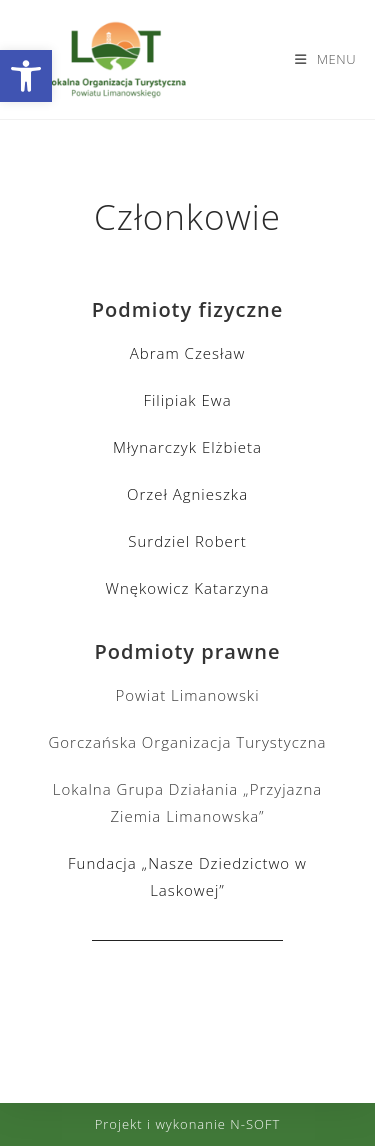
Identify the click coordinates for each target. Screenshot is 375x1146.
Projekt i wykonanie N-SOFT (188, 1124)
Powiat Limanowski (187, 695)
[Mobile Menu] (325, 59)
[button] (26, 76)
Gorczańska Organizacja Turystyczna (187, 742)
